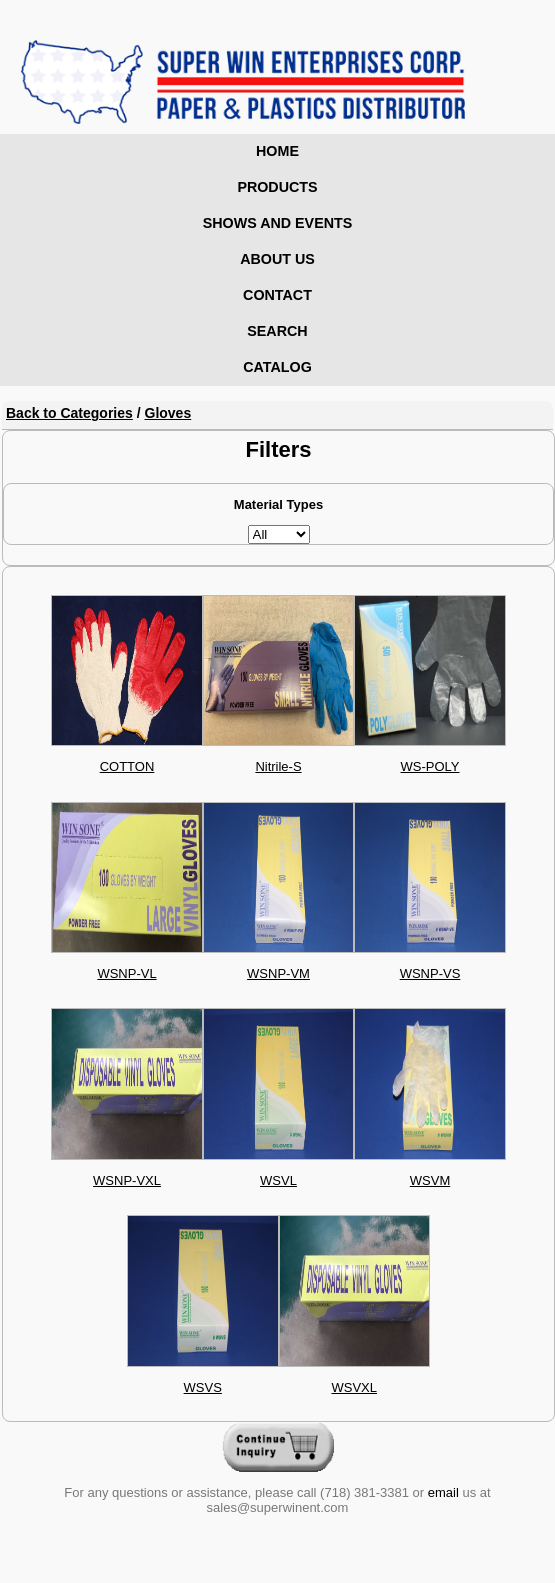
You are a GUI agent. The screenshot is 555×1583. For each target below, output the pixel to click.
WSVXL (354, 1387)
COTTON (127, 766)
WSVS (203, 1387)
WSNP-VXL (127, 1180)
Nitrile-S (278, 766)
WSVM (430, 1180)
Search (277, 331)
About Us (277, 259)
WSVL (278, 1180)
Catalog (277, 367)
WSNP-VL (126, 973)
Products (277, 187)
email (443, 1492)
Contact (277, 295)
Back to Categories (69, 413)
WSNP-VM (278, 973)
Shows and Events (278, 223)
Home (277, 151)
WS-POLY (430, 766)
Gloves (168, 413)
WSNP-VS (430, 973)
